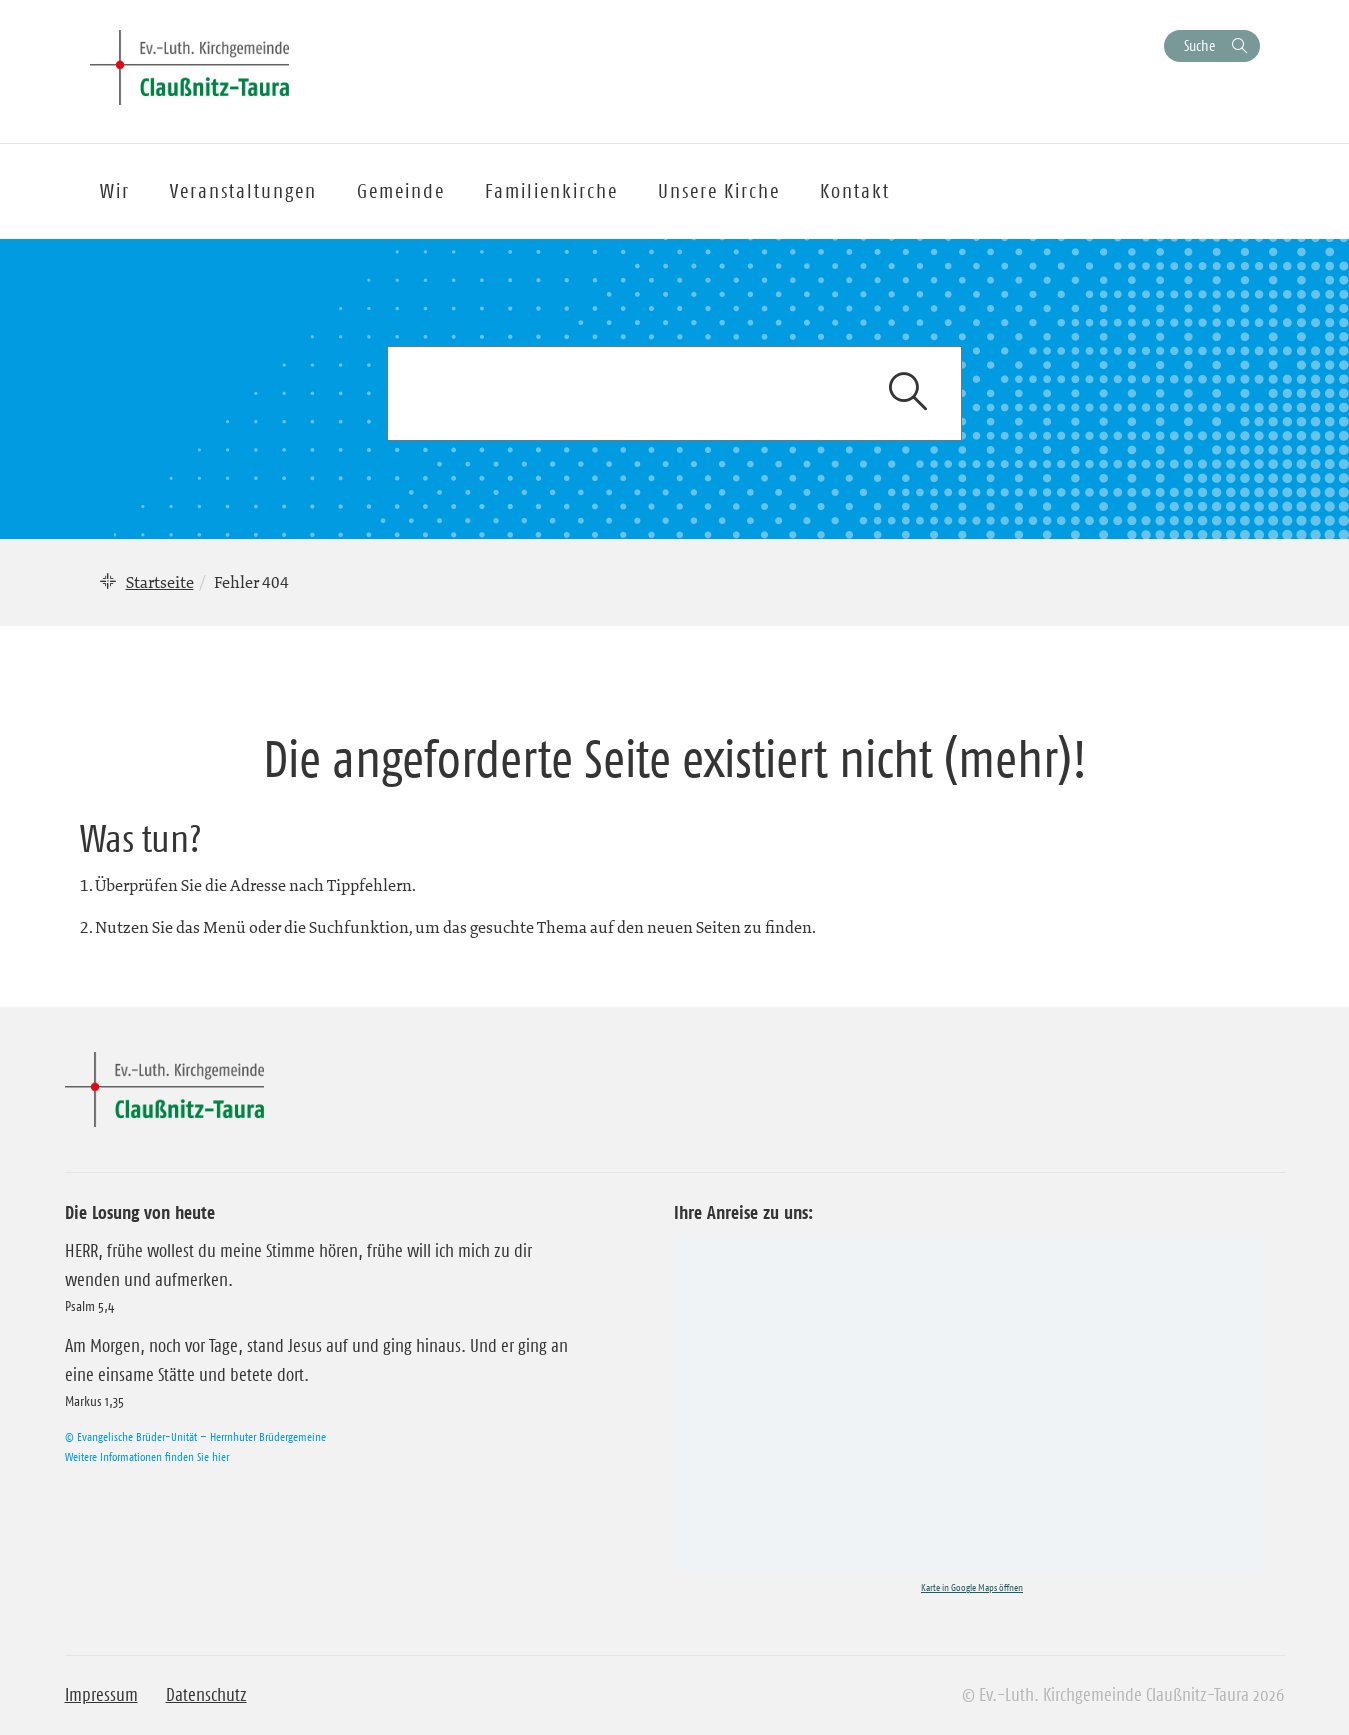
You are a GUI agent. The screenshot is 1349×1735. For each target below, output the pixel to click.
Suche (1199, 45)
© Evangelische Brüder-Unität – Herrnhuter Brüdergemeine (195, 1436)
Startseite (160, 582)
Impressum (101, 1695)
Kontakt (855, 191)
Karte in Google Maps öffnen (972, 1587)
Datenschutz (206, 1695)
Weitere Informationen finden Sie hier (147, 1456)
